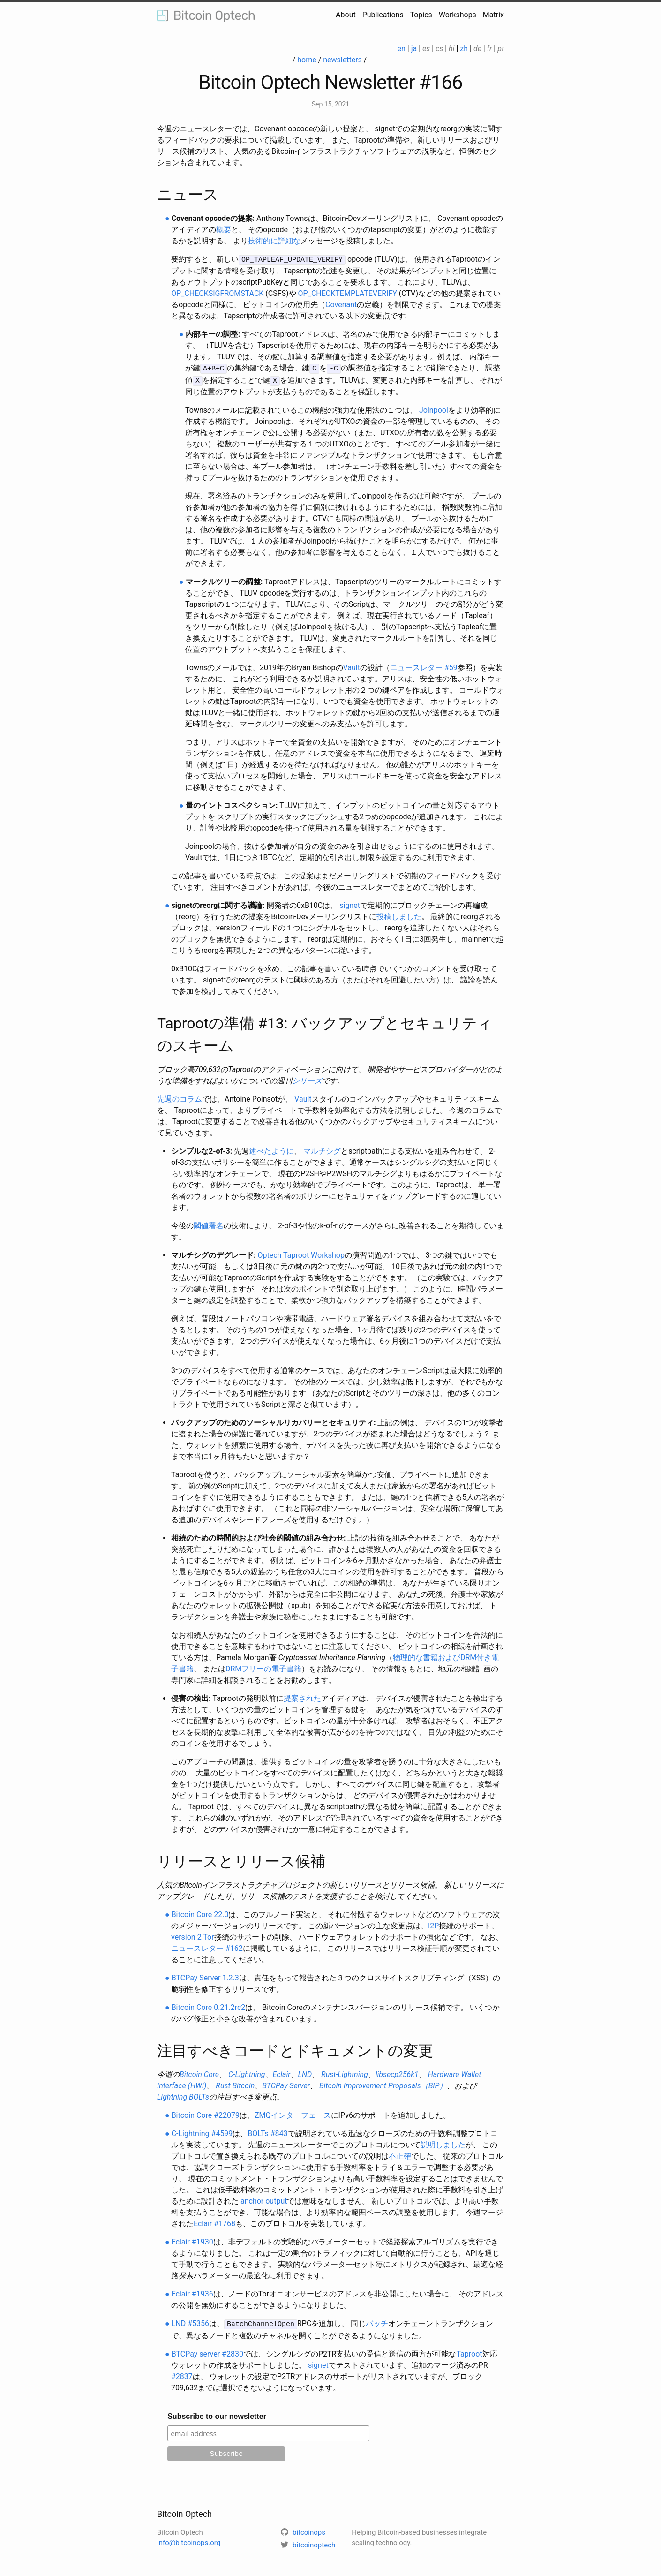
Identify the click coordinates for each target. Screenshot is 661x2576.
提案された (302, 1696)
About (346, 14)
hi (451, 48)
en (402, 48)
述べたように (271, 1149)
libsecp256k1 (397, 2072)
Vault (351, 665)
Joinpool (433, 408)
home (306, 59)
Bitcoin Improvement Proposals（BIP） (383, 2083)
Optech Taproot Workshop (300, 1253)
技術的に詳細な (274, 240)
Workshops (457, 14)
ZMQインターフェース (293, 2113)
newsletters (342, 59)
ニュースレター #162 (207, 1946)
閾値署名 (209, 1223)
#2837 (182, 2373)
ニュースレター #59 (424, 665)
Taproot (469, 2351)
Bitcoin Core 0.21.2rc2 (209, 2005)
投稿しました (398, 914)
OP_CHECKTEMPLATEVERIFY (347, 292)
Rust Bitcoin (235, 2083)
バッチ (377, 2321)
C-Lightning (246, 2072)
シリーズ (307, 1078)
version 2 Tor (192, 1935)
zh (464, 48)
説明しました (443, 2142)
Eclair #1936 (192, 2292)
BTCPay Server (286, 2083)
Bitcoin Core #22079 (206, 2113)
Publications (383, 14)
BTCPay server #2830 (207, 2351)
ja (414, 48)
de (477, 48)
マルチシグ (322, 1149)
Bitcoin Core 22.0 (200, 1912)
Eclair (282, 2072)
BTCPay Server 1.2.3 (205, 1976)
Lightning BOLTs (183, 2095)
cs (439, 48)
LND (305, 2072)
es (426, 48)
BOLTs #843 (267, 2131)
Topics (421, 14)
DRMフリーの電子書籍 (263, 1666)
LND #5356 (190, 2321)
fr (489, 48)
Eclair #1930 (192, 2240)
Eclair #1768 (214, 2221)
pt (500, 48)
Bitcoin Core (199, 2072)
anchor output (263, 2199)
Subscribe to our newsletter (216, 2413)
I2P (433, 1923)
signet (349, 903)
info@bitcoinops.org (188, 2540)
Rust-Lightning (344, 2072)
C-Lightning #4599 (202, 2131)
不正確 (400, 2154)
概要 (223, 229)
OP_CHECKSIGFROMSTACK (217, 292)
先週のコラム (179, 1097)
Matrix (493, 14)
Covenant (341, 304)
